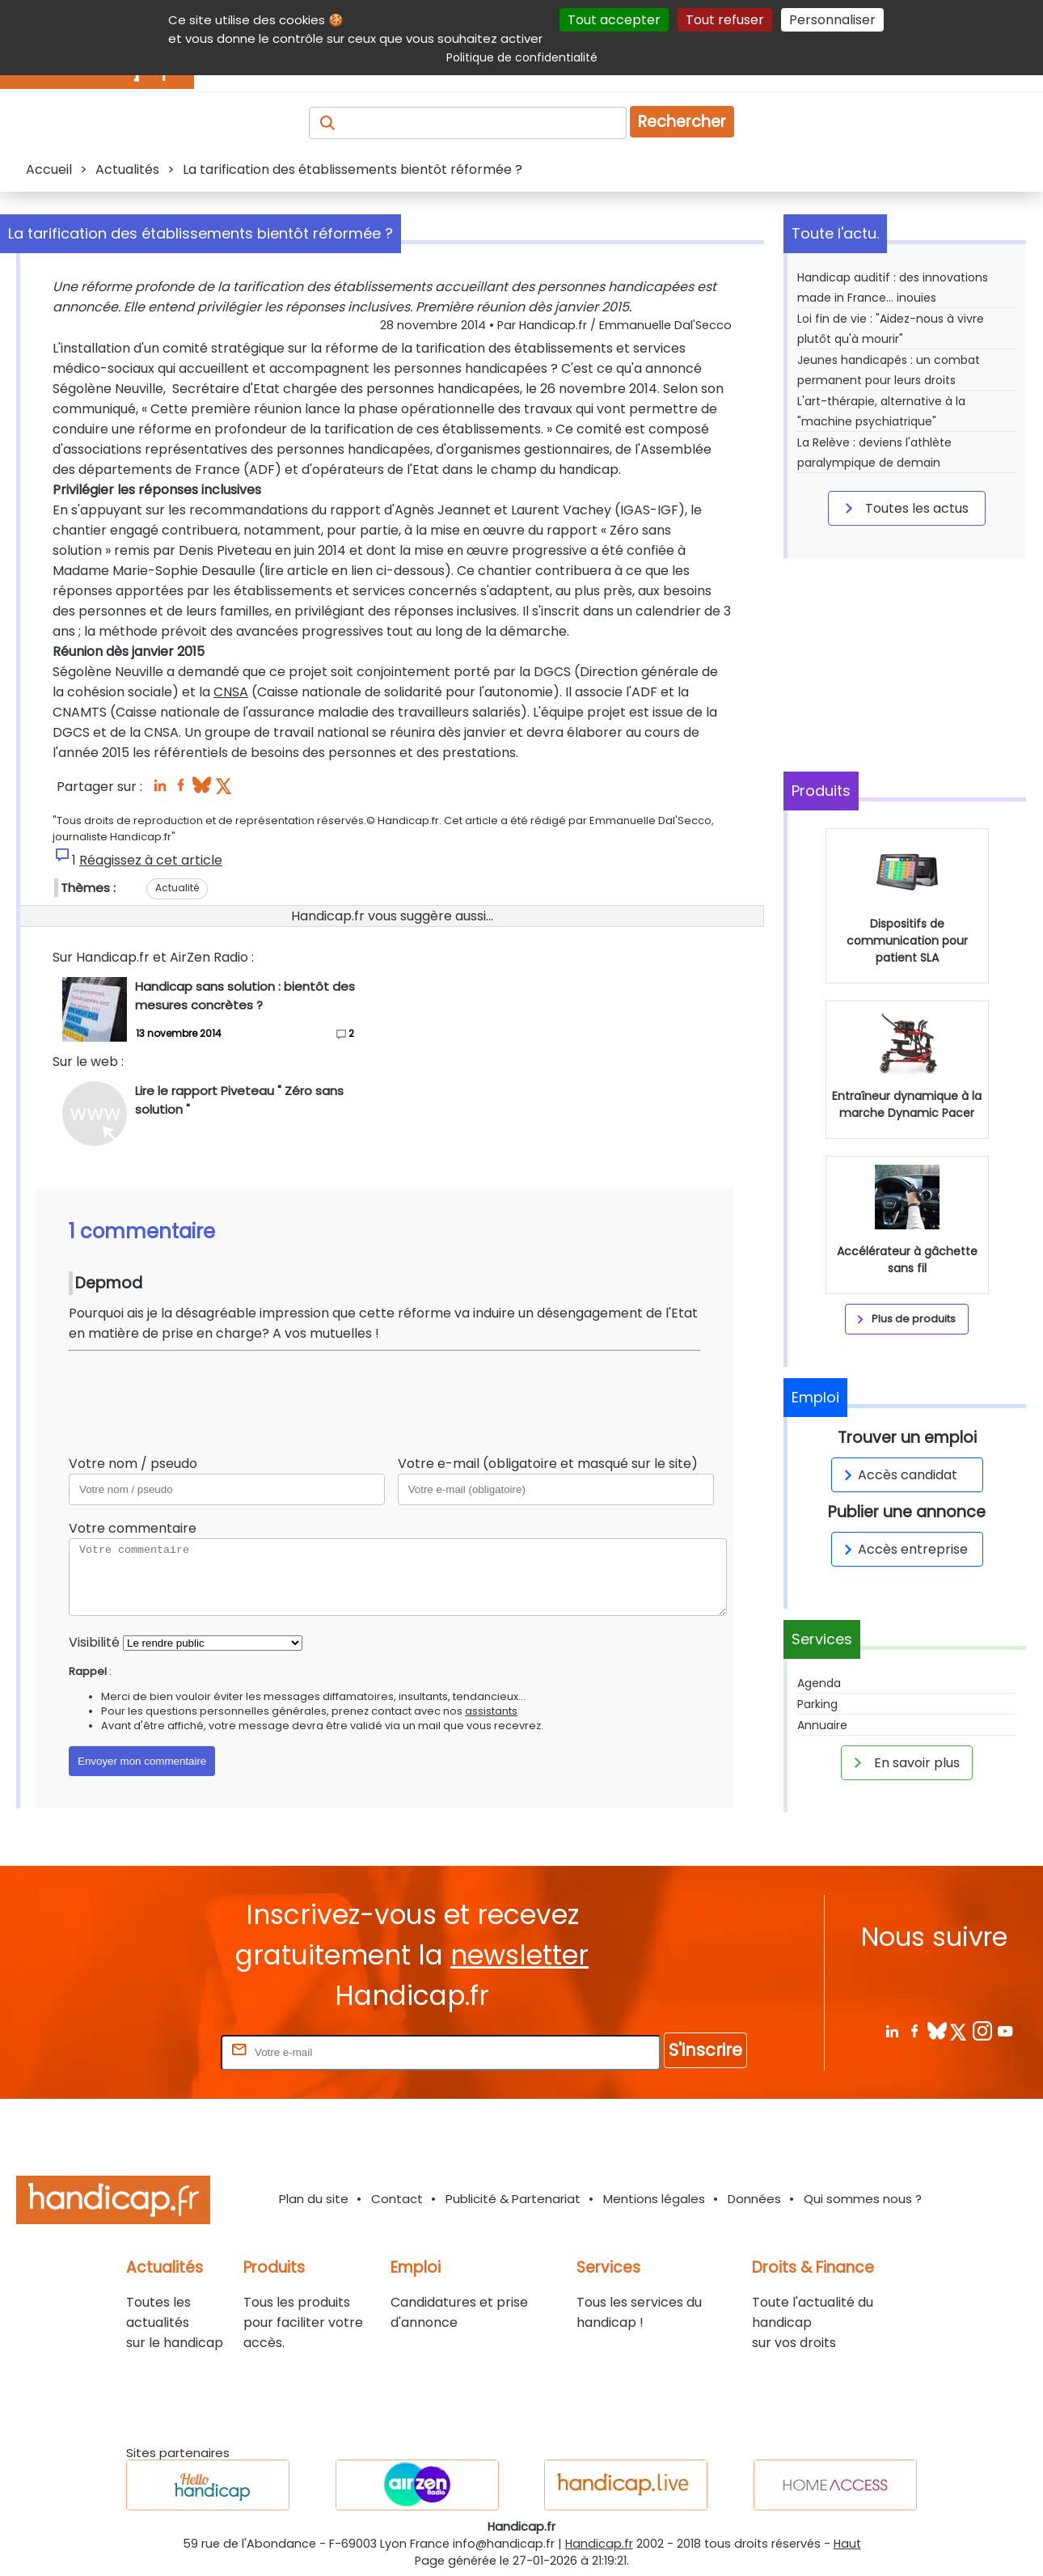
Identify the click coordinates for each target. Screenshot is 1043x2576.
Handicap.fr (599, 2544)
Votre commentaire (132, 1528)
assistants (491, 1711)
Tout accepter (614, 20)
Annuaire (822, 1725)
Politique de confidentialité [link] (522, 57)
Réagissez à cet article (150, 860)
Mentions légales (654, 2198)
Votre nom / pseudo (133, 1463)
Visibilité (94, 1642)
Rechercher (682, 122)
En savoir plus (904, 1762)
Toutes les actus (904, 508)
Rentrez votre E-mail (153, 2051)
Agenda (819, 1683)
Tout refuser (725, 20)
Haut (847, 2544)
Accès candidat (897, 1475)
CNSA (230, 692)
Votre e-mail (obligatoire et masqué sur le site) (548, 1463)
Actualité (177, 888)
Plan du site (313, 2198)
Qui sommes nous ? (863, 2198)
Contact (397, 2198)
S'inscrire (705, 2050)
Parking (817, 1704)
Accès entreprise (903, 1549)
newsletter (519, 1955)
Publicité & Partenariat (513, 2198)
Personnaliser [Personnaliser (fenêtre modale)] (832, 20)
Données (754, 2198)
